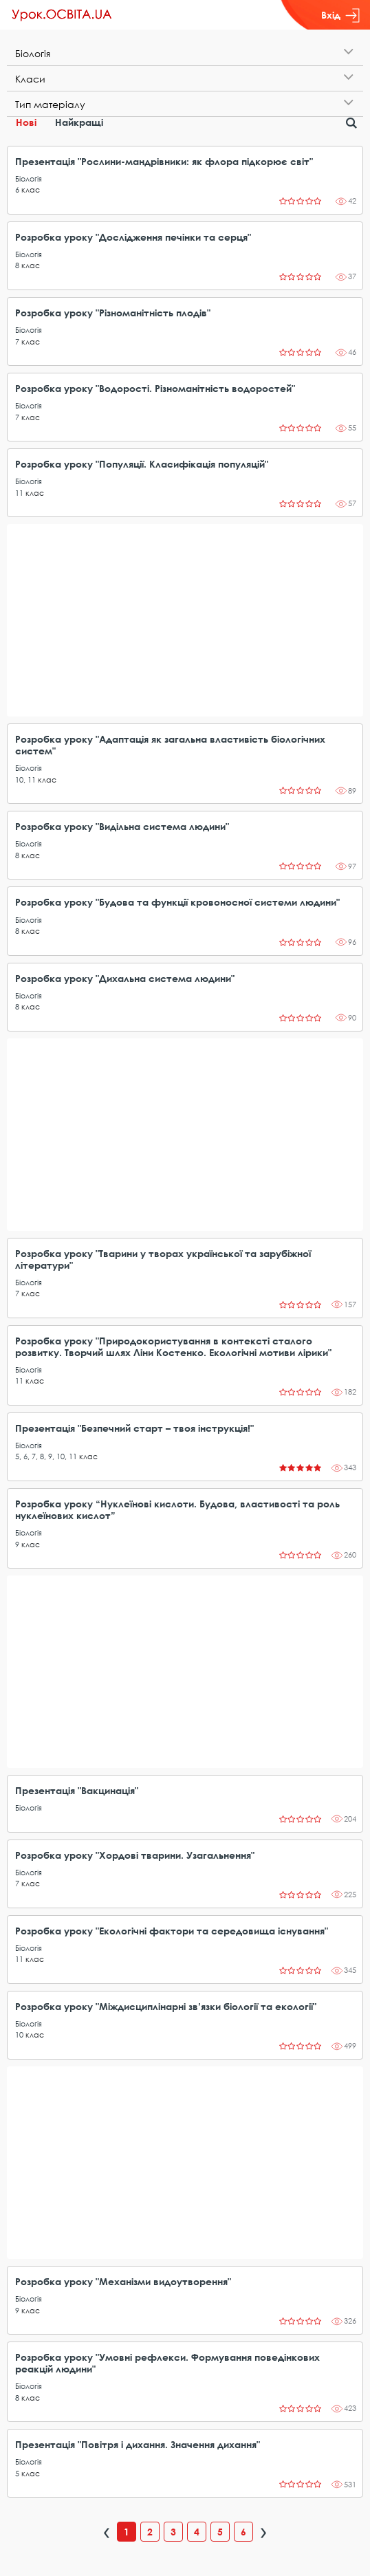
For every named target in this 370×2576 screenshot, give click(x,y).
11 (19, 492)
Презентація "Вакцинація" (76, 1790)
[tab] (185, 53)
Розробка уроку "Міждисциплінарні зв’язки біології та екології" (165, 2006)
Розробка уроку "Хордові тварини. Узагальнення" (134, 1855)
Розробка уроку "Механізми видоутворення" (123, 2281)
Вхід (340, 15)
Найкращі (79, 122)
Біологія (28, 178)
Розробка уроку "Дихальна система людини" (125, 978)
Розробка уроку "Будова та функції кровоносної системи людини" (177, 902)
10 (19, 779)
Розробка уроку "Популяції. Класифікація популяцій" (141, 464)
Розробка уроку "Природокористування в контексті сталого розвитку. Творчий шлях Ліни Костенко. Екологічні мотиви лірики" (173, 1346)
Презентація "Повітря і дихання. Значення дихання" (137, 2444)
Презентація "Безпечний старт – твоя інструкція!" (134, 1428)
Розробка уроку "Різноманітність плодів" (112, 312)
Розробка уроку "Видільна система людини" (122, 826)
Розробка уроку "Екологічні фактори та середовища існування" (171, 1930)
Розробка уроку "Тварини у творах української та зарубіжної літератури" (163, 1259)
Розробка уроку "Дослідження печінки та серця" (133, 237)
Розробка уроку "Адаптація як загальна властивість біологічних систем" (170, 744)
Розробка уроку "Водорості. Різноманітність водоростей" (155, 388)
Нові (26, 122)
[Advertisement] (185, 620)
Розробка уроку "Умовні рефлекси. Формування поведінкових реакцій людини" (167, 2363)
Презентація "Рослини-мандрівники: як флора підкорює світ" (164, 161)
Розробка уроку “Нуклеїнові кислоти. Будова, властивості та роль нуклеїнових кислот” (177, 1509)
